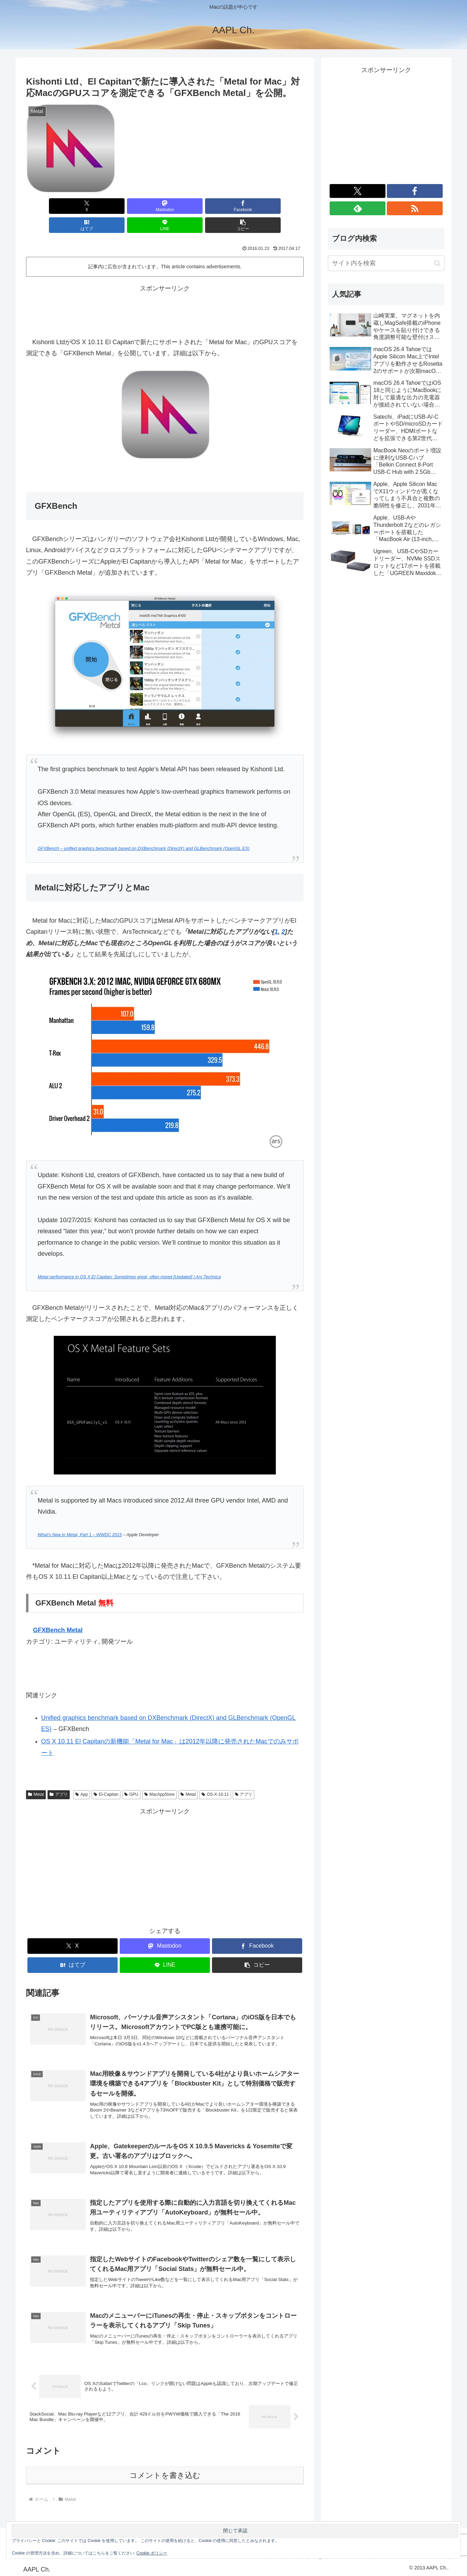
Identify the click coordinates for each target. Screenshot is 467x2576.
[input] (386, 263)
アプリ (59, 1775)
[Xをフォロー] (357, 191)
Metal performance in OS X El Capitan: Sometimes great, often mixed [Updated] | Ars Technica (129, 1257)
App (81, 1775)
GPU (131, 1775)
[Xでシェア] (48, 206)
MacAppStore (159, 1775)
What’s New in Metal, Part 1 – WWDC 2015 (79, 1515)
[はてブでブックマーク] (188, 206)
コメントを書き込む (165, 2473)
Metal (36, 1775)
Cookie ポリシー (151, 2553)
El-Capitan (106, 1775)
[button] (281, 206)
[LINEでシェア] (235, 206)
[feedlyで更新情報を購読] (357, 208)
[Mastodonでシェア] (95, 206)
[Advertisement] (165, 290)
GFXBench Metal (58, 1611)
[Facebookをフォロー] (415, 191)
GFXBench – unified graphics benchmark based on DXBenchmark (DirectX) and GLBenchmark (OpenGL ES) (143, 829)
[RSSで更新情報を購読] (415, 208)
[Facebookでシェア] (141, 206)
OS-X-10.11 (215, 1775)
